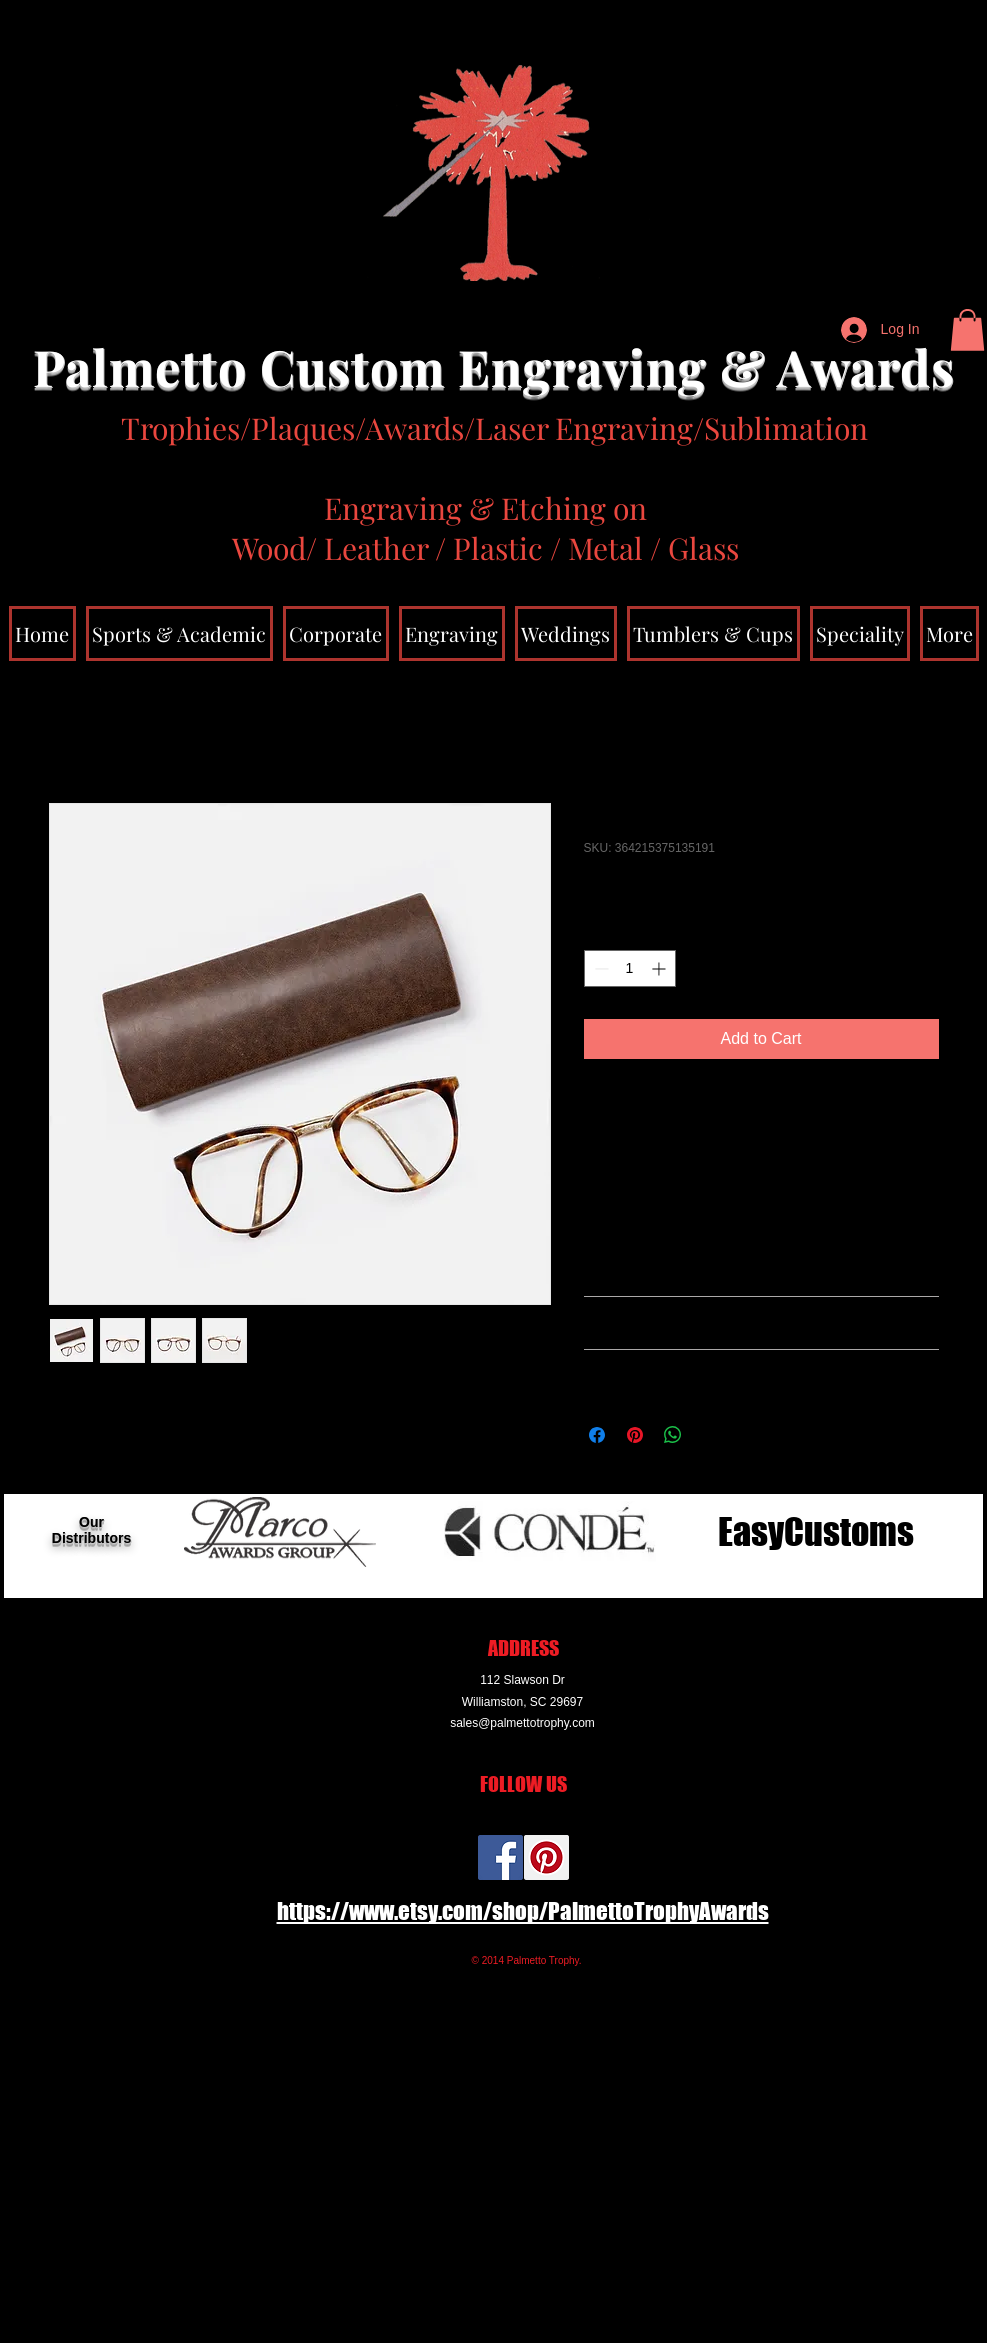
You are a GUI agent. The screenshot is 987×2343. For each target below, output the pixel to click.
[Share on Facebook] (597, 1435)
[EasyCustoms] (816, 1532)
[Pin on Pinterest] (635, 1435)
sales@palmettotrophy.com (522, 1723)
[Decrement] (599, 968)
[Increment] (660, 968)
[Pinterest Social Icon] (546, 1857)
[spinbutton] (630, 968)
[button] (967, 330)
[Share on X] (711, 1435)
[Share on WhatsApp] (673, 1435)
